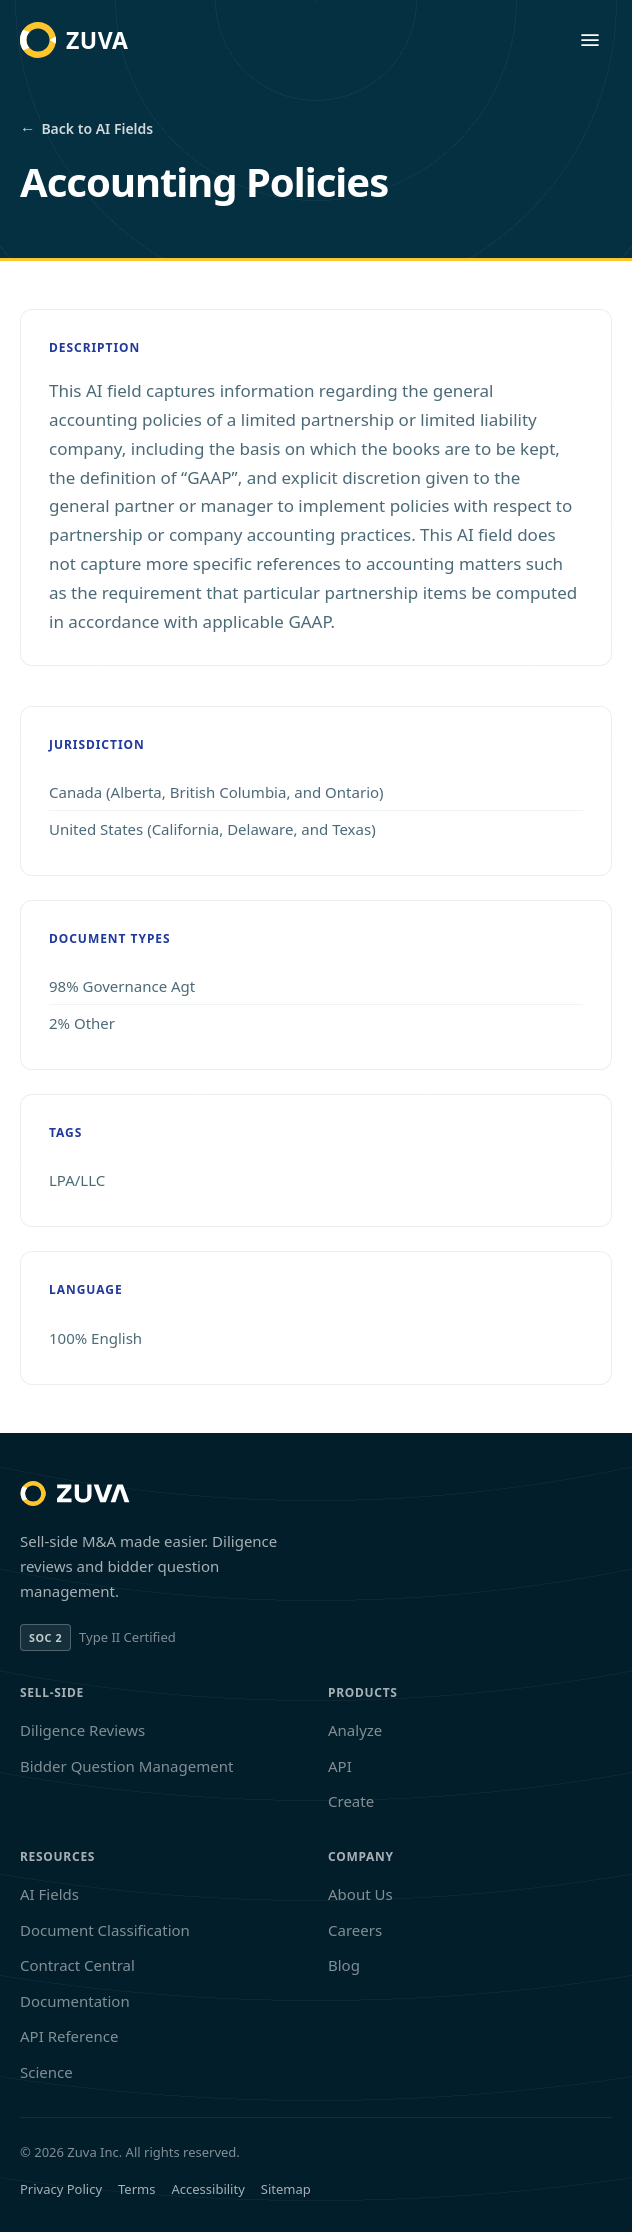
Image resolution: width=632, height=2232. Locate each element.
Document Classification (105, 1930)
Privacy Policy (61, 2189)
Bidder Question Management (126, 1766)
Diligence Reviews (82, 1730)
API (340, 1766)
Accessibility (207, 2189)
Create (351, 1801)
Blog (344, 1965)
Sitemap (286, 2189)
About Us (360, 1894)
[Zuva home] (74, 40)
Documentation (75, 2001)
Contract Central (77, 1965)
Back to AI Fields (86, 128)
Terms (136, 2189)
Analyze (355, 1730)
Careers (355, 1930)
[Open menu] (590, 40)
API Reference (69, 2036)
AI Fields (49, 1894)
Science (46, 2072)
